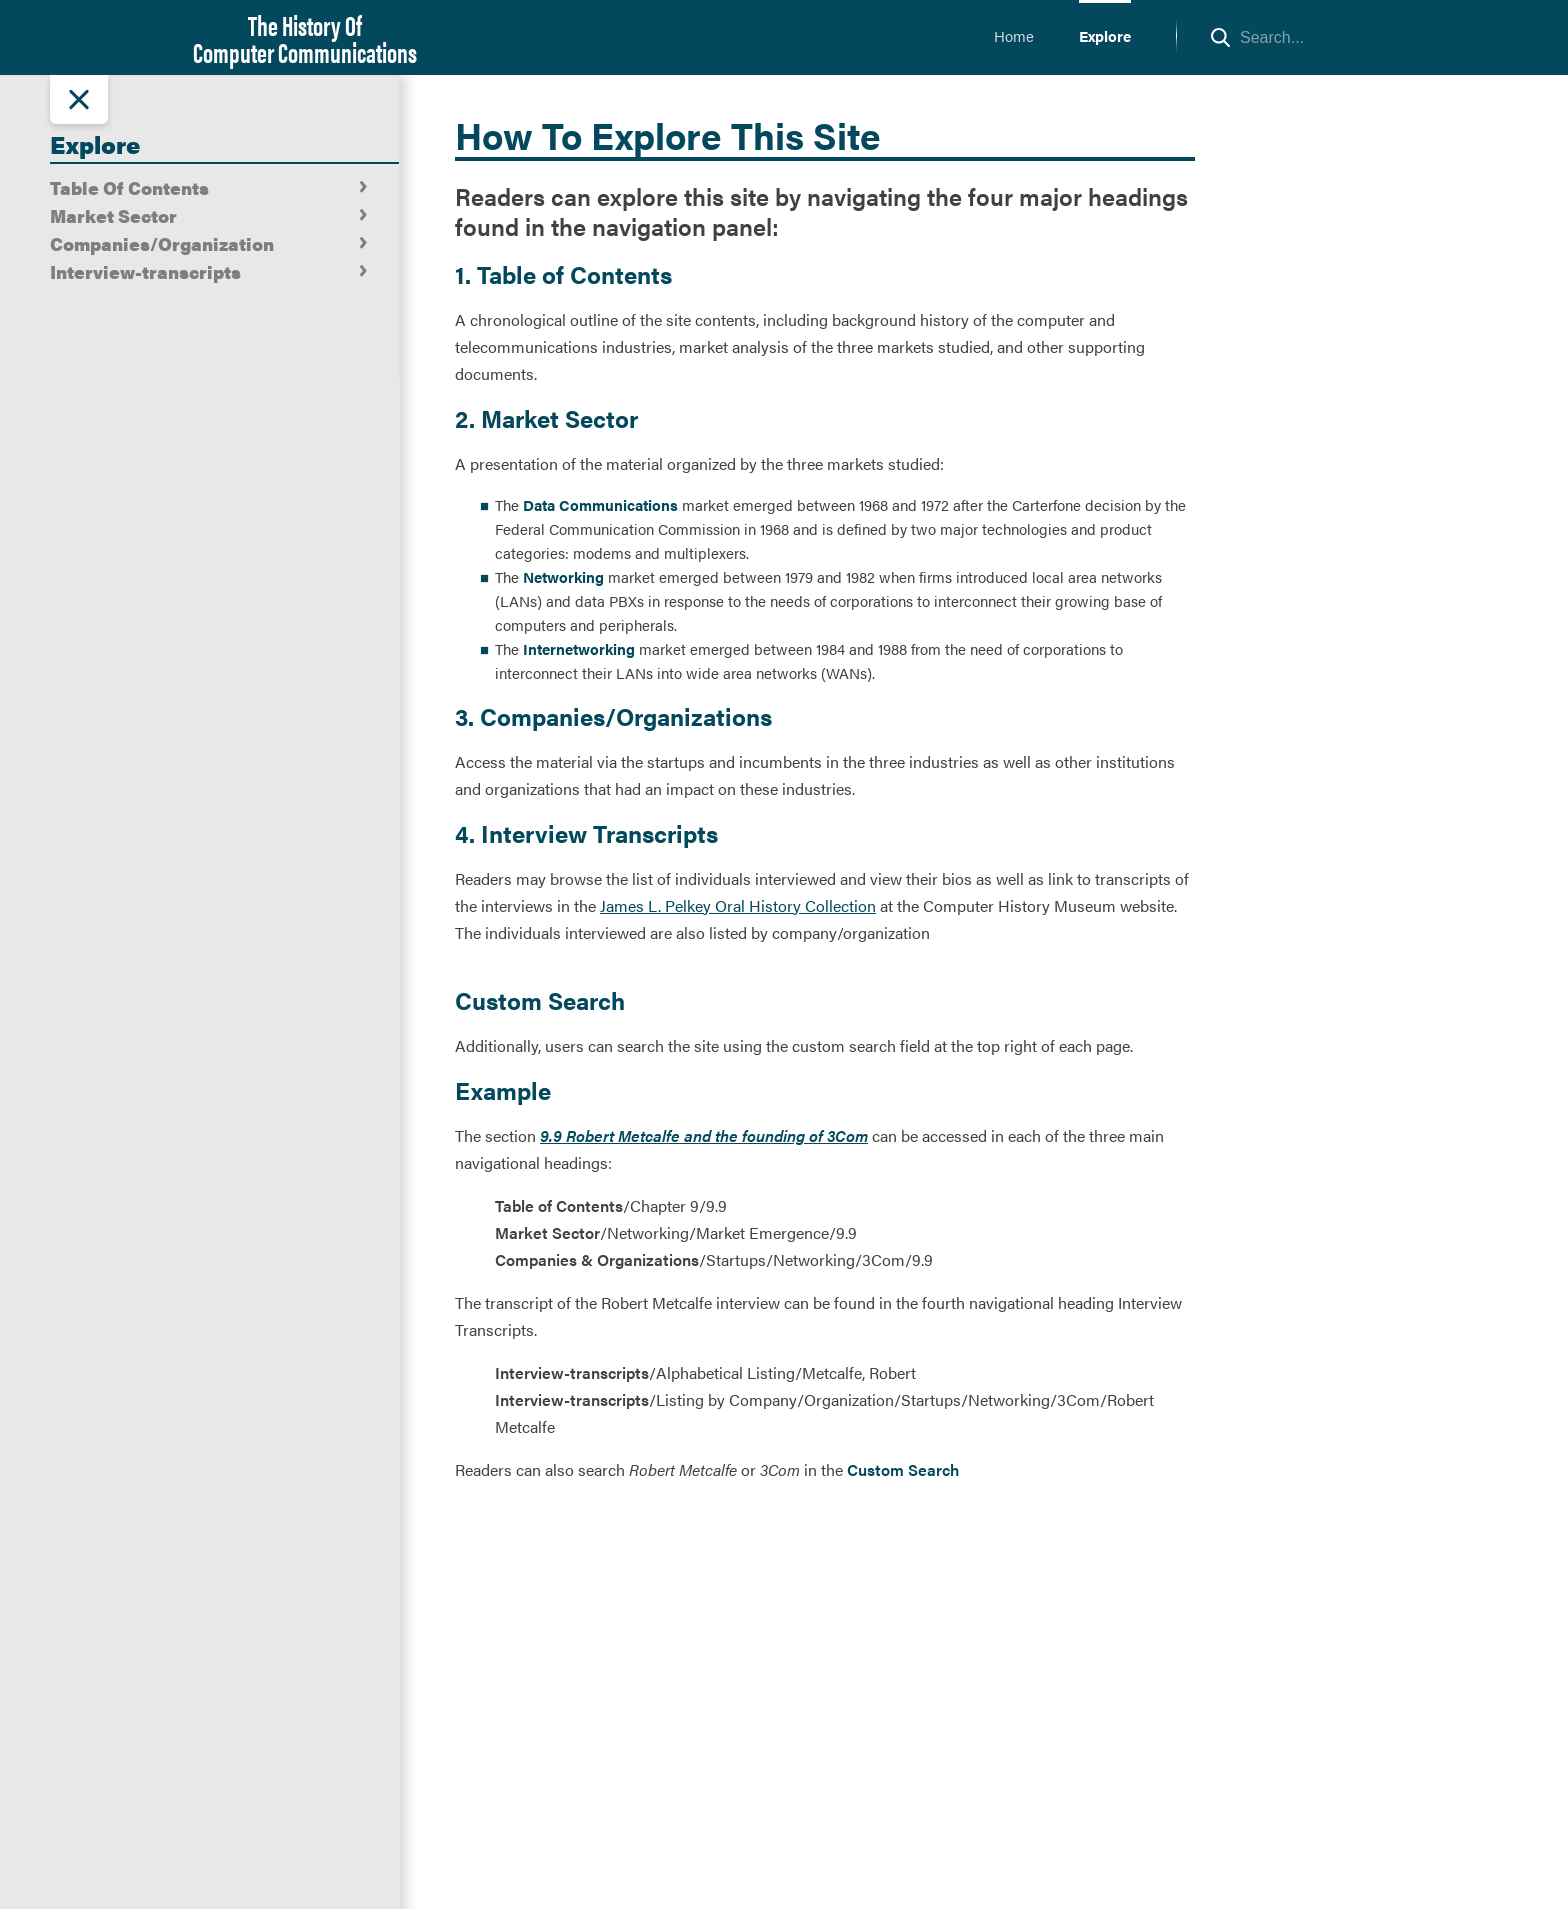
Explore (1105, 35)
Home (1014, 35)
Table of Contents (559, 1205)
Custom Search (903, 1469)
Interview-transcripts (572, 1372)
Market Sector (547, 1232)
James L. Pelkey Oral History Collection (738, 905)
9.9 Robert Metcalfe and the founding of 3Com (704, 1135)
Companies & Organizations (597, 1259)
